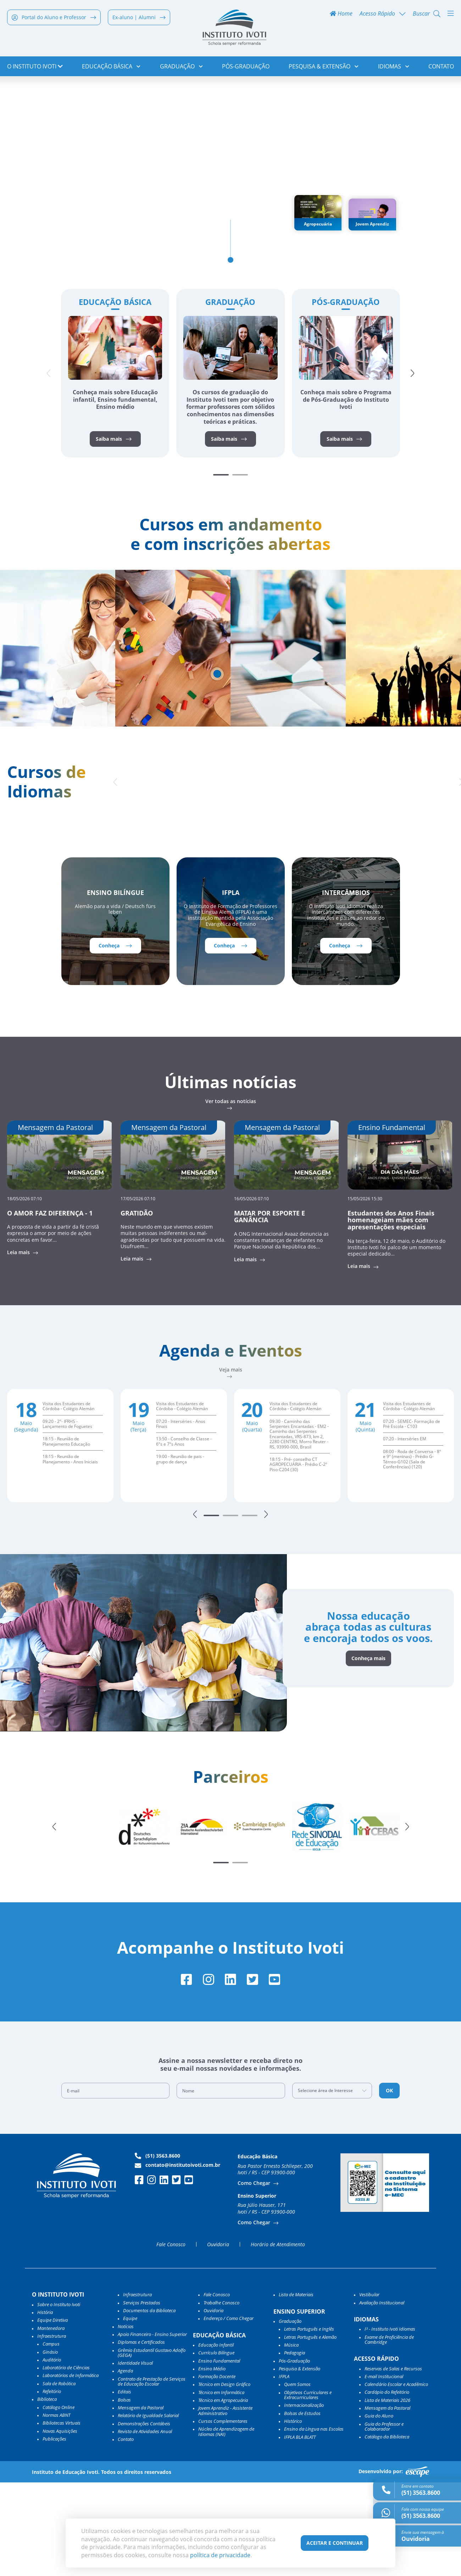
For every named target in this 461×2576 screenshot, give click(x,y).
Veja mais (230, 1461)
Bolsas (124, 2493)
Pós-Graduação (246, 67)
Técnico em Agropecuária (223, 2493)
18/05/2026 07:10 (24, 1288)
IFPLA (230, 982)
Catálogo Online (58, 2500)
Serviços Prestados (141, 2396)
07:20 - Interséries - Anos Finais (180, 1514)
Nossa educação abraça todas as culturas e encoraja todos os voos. (366, 1718)
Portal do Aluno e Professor (54, 18)
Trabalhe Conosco (221, 2396)
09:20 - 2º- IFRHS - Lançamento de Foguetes (67, 1514)
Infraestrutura (137, 2388)
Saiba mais (114, 516)
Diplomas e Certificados (141, 2435)
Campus (51, 2437)
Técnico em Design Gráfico (224, 2477)
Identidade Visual (135, 2456)
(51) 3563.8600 (157, 2249)
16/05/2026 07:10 (251, 1288)
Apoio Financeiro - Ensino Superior (152, 2427)
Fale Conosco (170, 2337)
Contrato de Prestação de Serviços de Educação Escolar (151, 2475)
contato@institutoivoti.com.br (177, 2258)
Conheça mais (366, 1751)
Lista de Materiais (296, 2388)
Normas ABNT (56, 2508)
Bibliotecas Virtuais (61, 2516)
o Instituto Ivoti (35, 67)
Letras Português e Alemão (310, 2430)
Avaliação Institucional (381, 2396)
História (45, 2405)
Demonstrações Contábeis (144, 2516)
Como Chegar (255, 2276)
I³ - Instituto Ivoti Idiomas (390, 2422)
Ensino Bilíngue (115, 982)
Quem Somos (297, 2477)
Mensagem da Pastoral (140, 2501)
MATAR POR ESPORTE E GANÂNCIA (269, 1306)
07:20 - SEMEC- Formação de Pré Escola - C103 (411, 1514)
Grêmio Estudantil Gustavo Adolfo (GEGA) (151, 2446)
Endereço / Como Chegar (229, 2411)
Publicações (54, 2532)
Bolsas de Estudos (302, 2506)
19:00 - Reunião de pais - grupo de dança (180, 1550)
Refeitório (52, 2484)
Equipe (130, 2411)
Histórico (293, 2514)
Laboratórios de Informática (71, 2468)
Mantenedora (51, 2421)
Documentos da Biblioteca (149, 2404)
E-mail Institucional (384, 2469)
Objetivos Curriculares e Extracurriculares (308, 2488)
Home (341, 14)
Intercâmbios (346, 982)
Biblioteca (47, 2492)
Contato (441, 67)
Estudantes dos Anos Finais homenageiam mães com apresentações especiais (391, 1310)
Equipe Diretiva (52, 2413)
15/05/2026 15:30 (365, 1288)
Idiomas (393, 67)
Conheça (115, 1034)
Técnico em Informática (221, 2485)
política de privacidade (220, 2555)
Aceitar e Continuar (334, 2542)
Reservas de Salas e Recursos (393, 2461)
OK (389, 2184)
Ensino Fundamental (219, 2454)
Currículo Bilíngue (216, 2446)
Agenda (125, 2464)
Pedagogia (294, 2446)
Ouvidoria (218, 2337)
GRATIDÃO (137, 1303)
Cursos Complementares (223, 2514)
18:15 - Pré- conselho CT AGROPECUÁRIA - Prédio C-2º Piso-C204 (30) (298, 1555)
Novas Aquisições (60, 2524)
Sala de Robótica (59, 2477)
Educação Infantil (216, 2438)
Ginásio (50, 2445)
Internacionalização (304, 2498)
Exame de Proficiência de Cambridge (389, 2433)
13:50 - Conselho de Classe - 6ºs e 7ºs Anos (184, 1532)
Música (291, 2438)
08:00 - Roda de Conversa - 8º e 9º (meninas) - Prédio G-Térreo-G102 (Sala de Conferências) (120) (412, 1550)
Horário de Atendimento (278, 2337)
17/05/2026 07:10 (138, 1288)
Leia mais (19, 1342)
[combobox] (332, 2184)
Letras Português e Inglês (309, 2422)
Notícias (126, 2419)
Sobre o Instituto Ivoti (58, 2398)
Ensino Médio (212, 2462)
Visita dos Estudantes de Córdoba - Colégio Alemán (68, 1497)
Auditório (52, 2453)
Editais (124, 2485)
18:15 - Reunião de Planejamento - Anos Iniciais (70, 1550)
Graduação (181, 67)
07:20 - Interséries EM (404, 1530)
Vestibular (369, 2388)
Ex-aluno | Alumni (139, 18)
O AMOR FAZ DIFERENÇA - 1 (50, 1303)
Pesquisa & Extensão (324, 67)
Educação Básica (111, 67)
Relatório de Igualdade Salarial (148, 2509)
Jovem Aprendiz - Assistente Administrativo (225, 2504)
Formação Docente (216, 2469)
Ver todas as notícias (230, 1192)
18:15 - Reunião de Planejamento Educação (66, 1532)
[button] (414, 451)
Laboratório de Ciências (66, 2461)
